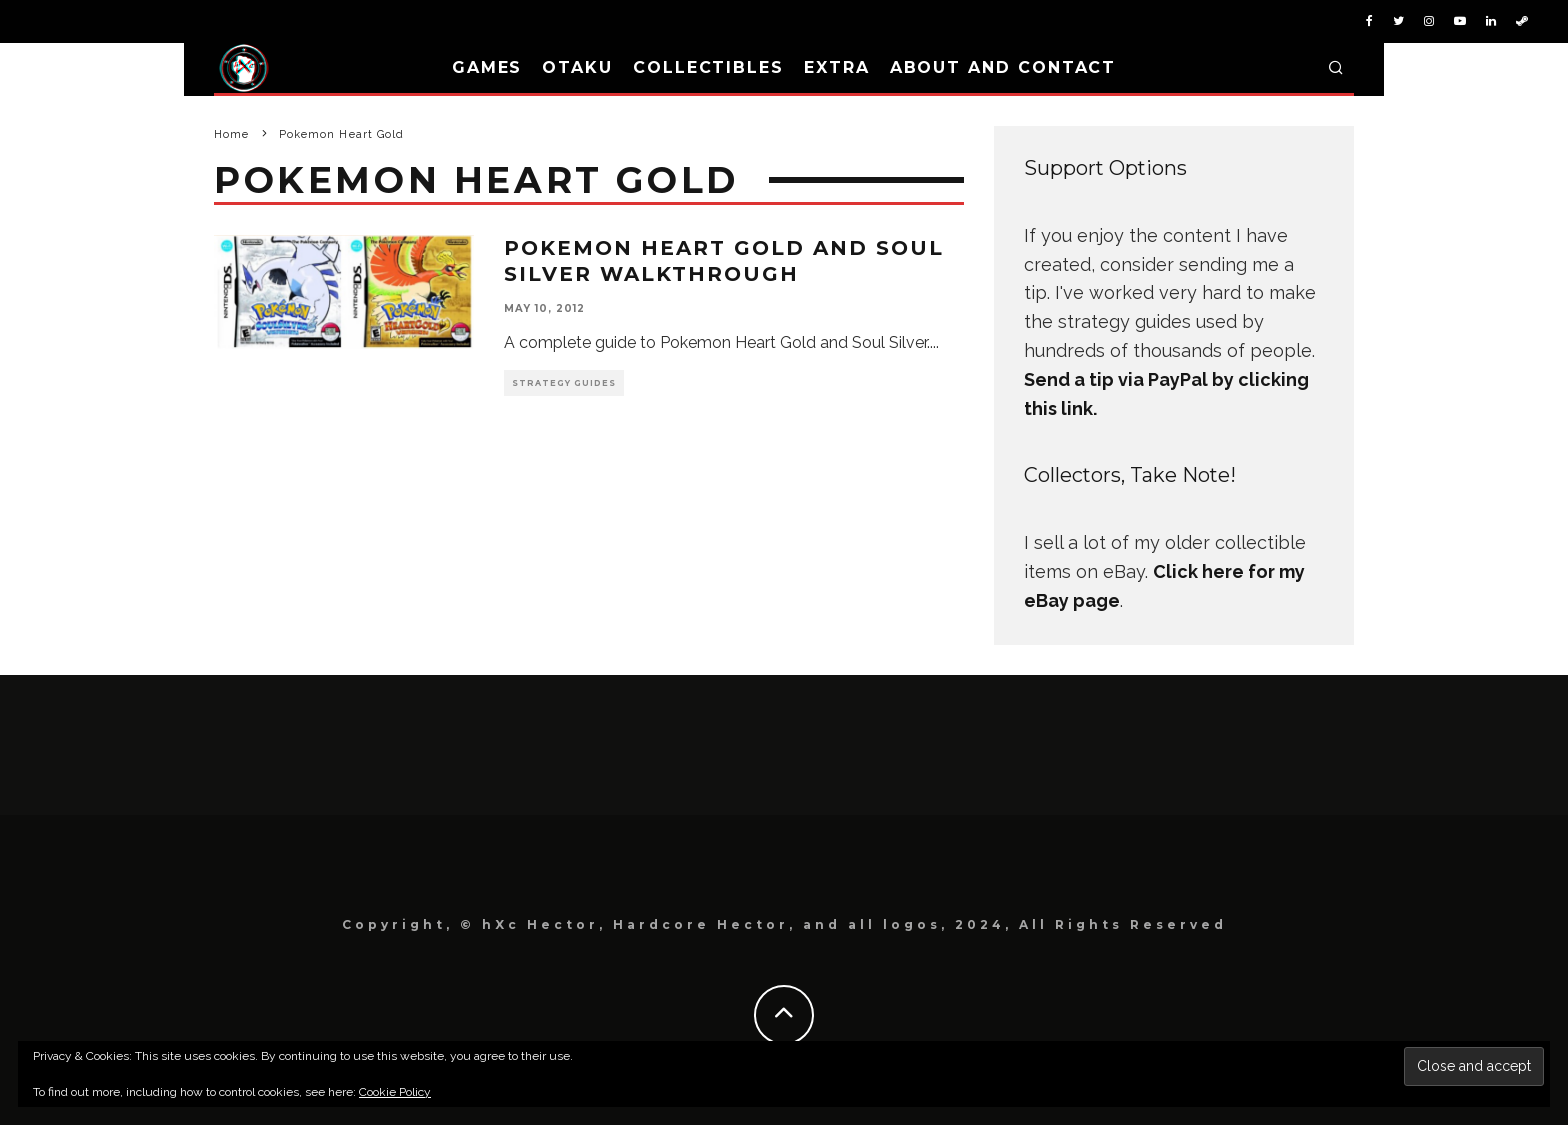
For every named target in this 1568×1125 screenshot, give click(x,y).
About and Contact (1003, 67)
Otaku (577, 67)
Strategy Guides (564, 383)
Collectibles (708, 67)
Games (487, 67)
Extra (837, 67)
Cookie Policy (395, 1092)
